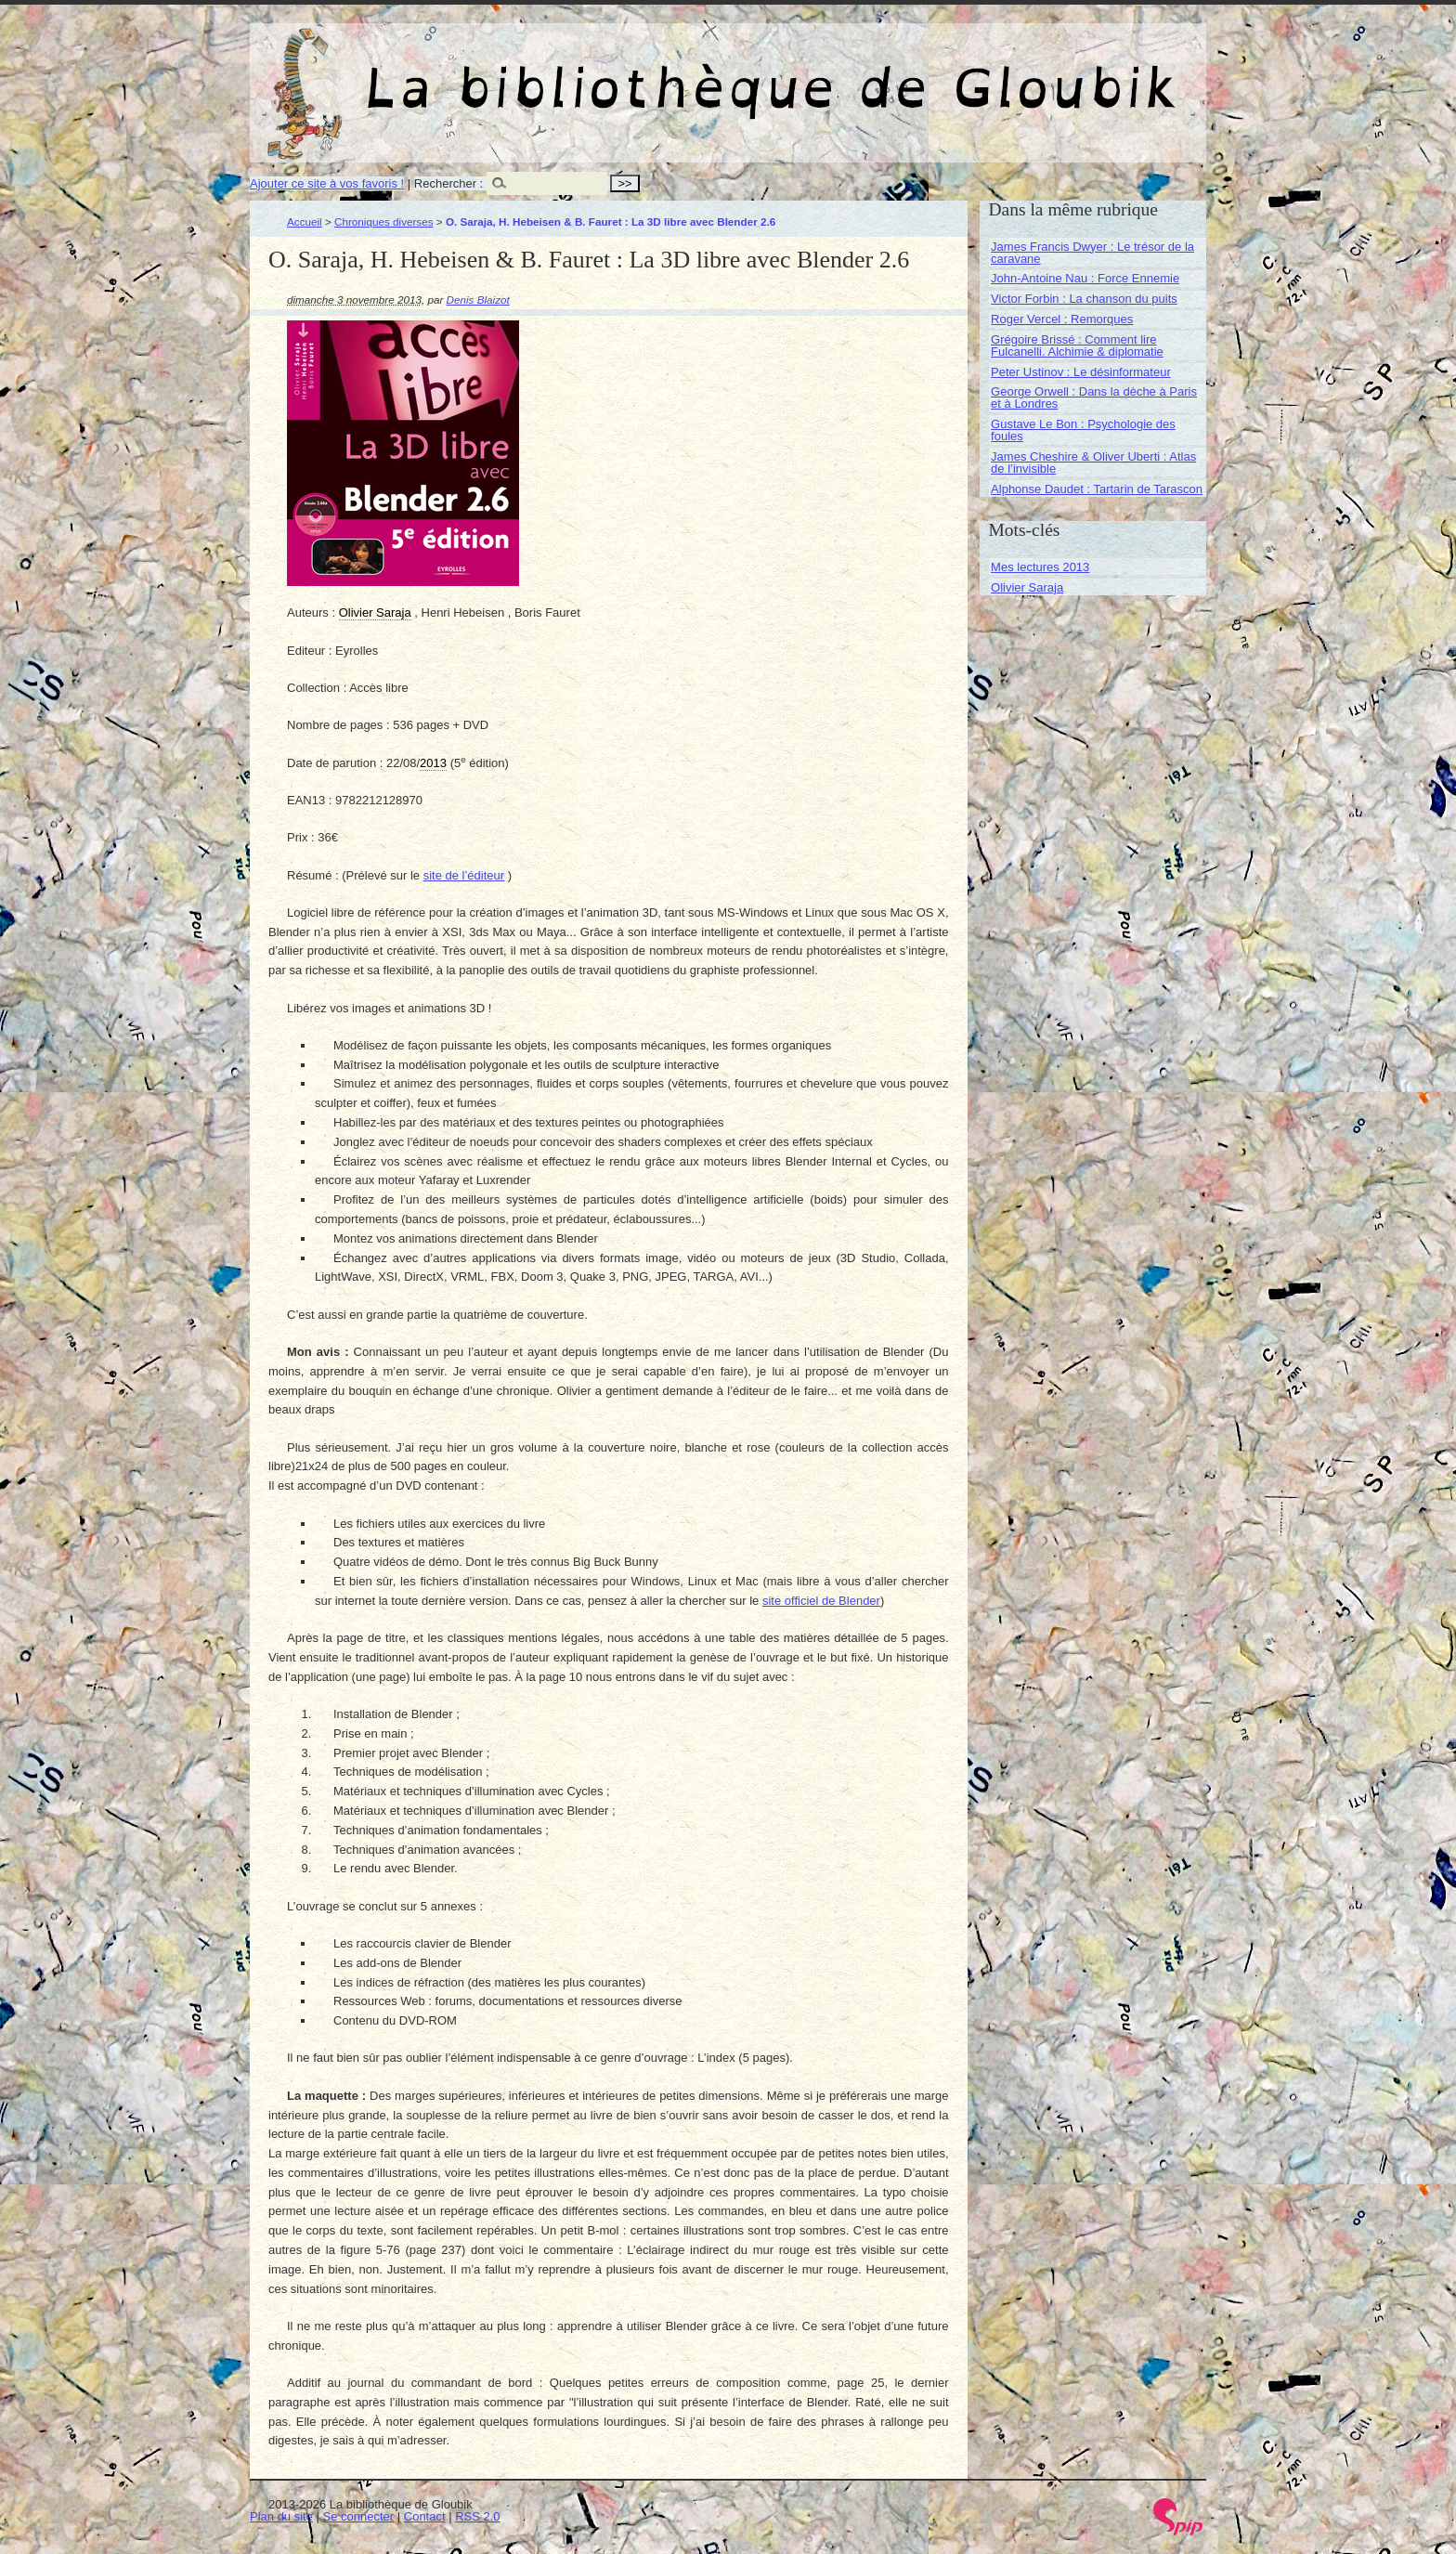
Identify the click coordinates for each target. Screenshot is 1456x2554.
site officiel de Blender (821, 1601)
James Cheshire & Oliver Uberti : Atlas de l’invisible (1093, 463)
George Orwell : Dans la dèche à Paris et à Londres (1094, 397)
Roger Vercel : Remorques (1062, 319)
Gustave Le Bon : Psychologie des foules (1083, 430)
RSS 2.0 (477, 2516)
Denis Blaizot (478, 299)
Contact (425, 2516)
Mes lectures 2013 (1040, 567)
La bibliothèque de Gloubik (925, 72)
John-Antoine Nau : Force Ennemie (1085, 278)
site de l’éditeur (463, 875)
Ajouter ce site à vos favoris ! (327, 183)
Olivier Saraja (1027, 587)
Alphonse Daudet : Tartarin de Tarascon (1096, 489)
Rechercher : (448, 183)
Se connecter (359, 2516)
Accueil (304, 221)
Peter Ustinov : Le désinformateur (1081, 372)
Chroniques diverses (384, 221)
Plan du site (281, 2516)
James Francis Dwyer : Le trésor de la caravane (1092, 253)
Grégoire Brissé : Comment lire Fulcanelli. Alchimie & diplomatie (1077, 345)
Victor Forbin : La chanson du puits (1084, 299)
